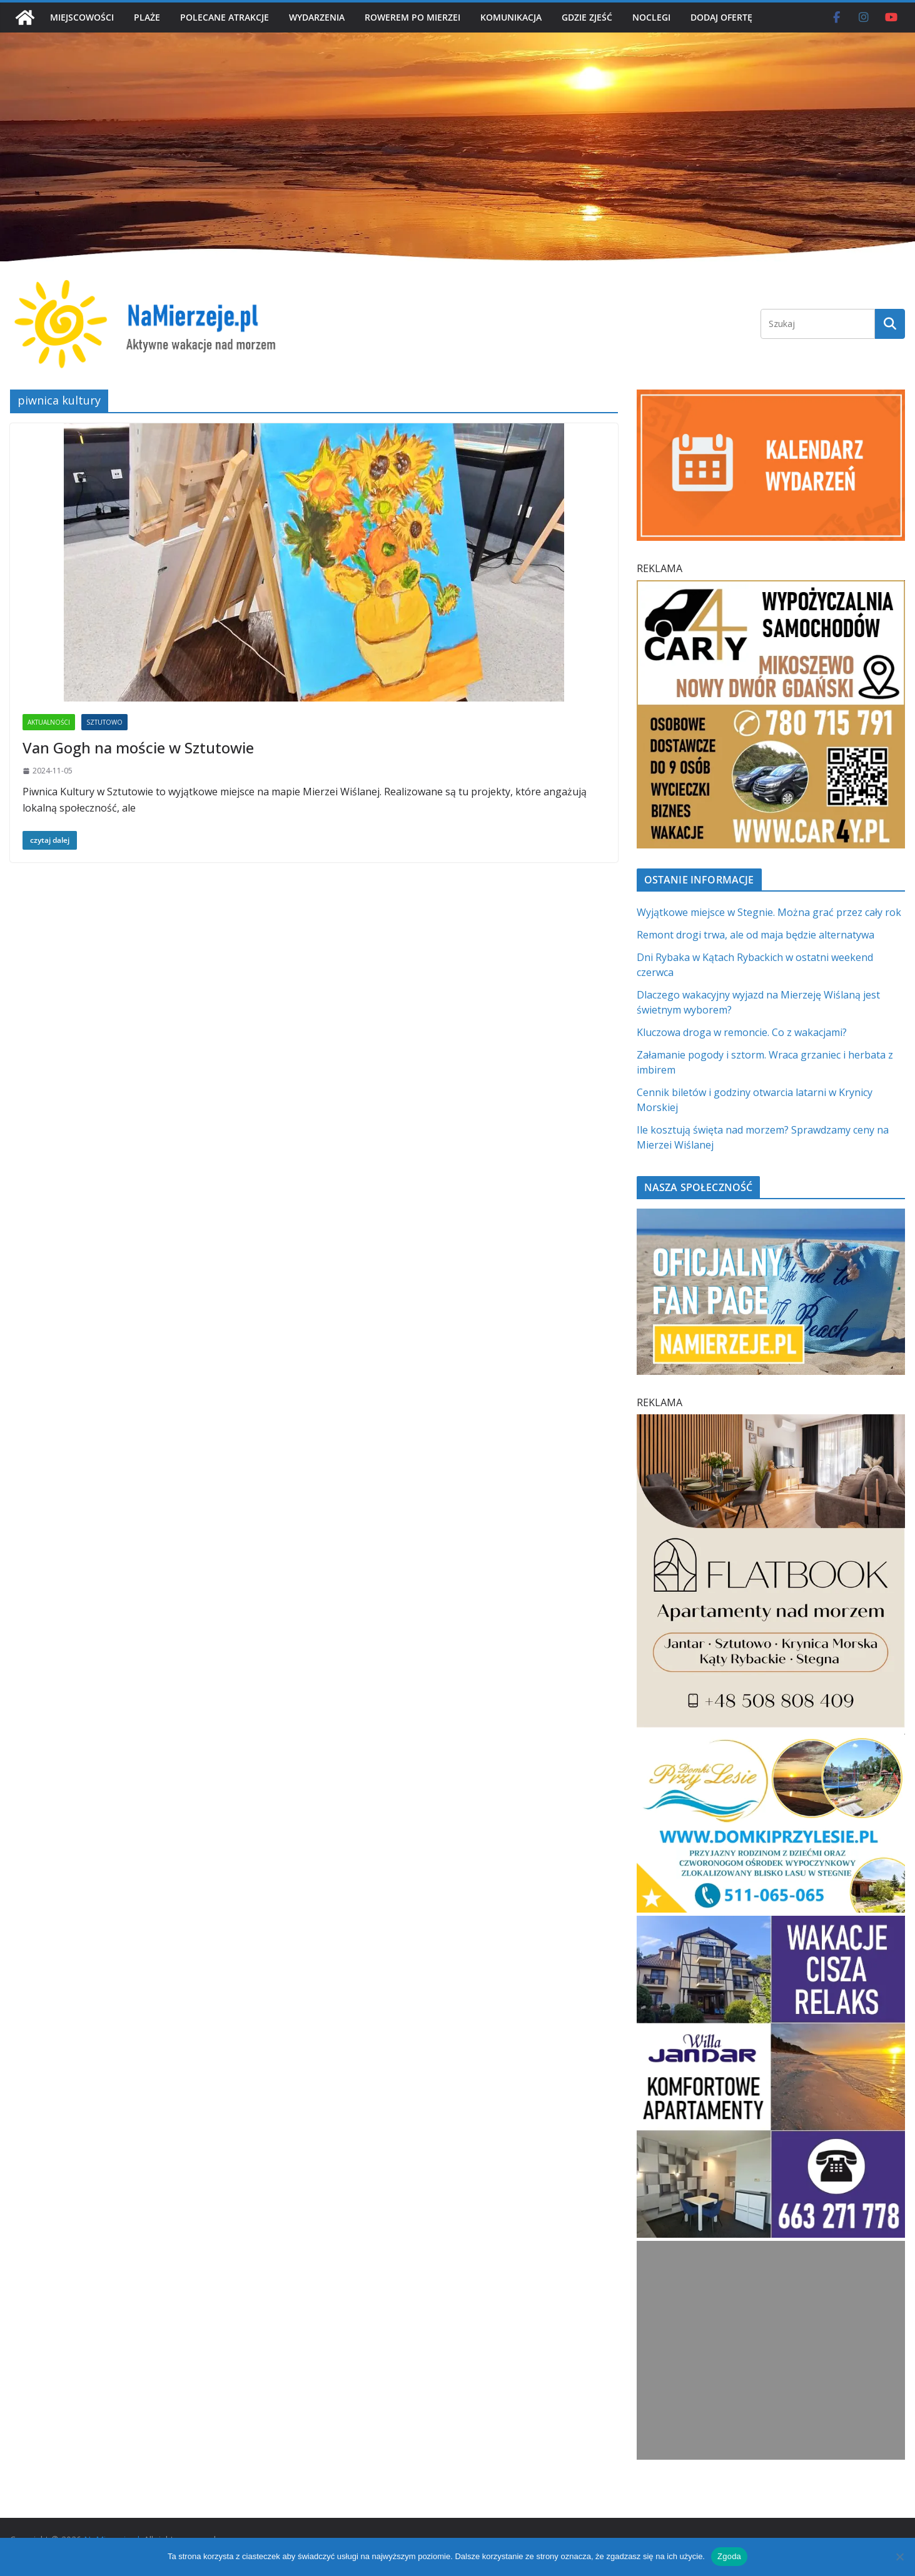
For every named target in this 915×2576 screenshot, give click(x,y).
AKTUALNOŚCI (49, 722)
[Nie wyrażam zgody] (899, 2556)
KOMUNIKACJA (511, 17)
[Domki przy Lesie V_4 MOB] (771, 1741)
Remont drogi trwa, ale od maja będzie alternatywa (755, 935)
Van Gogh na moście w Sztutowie (138, 747)
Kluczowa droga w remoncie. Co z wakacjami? (742, 1032)
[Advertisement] (770, 2350)
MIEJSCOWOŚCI (82, 17)
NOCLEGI (651, 17)
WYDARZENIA (317, 17)
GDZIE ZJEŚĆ (587, 17)
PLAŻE (147, 17)
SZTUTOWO (104, 722)
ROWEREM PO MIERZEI (412, 17)
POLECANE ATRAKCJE (224, 17)
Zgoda (729, 2556)
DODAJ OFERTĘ (721, 17)
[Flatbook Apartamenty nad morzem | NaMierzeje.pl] (771, 1422)
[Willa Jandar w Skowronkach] (771, 1923)
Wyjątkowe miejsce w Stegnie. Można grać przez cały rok (769, 912)
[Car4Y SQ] (771, 588)
